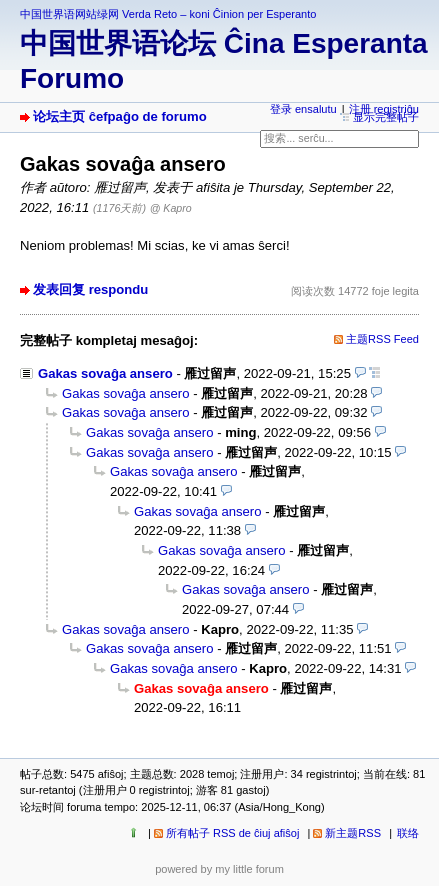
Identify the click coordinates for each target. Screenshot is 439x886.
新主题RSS (353, 833)
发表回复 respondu (90, 289)
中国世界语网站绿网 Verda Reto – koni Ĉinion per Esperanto (168, 14)
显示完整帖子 (386, 117)
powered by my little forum (219, 869)
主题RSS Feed (382, 339)
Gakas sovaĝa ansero (105, 373)
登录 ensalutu (303, 109)
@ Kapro (171, 208)
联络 (408, 833)
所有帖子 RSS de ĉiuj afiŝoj (233, 833)
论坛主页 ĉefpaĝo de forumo (120, 116)
